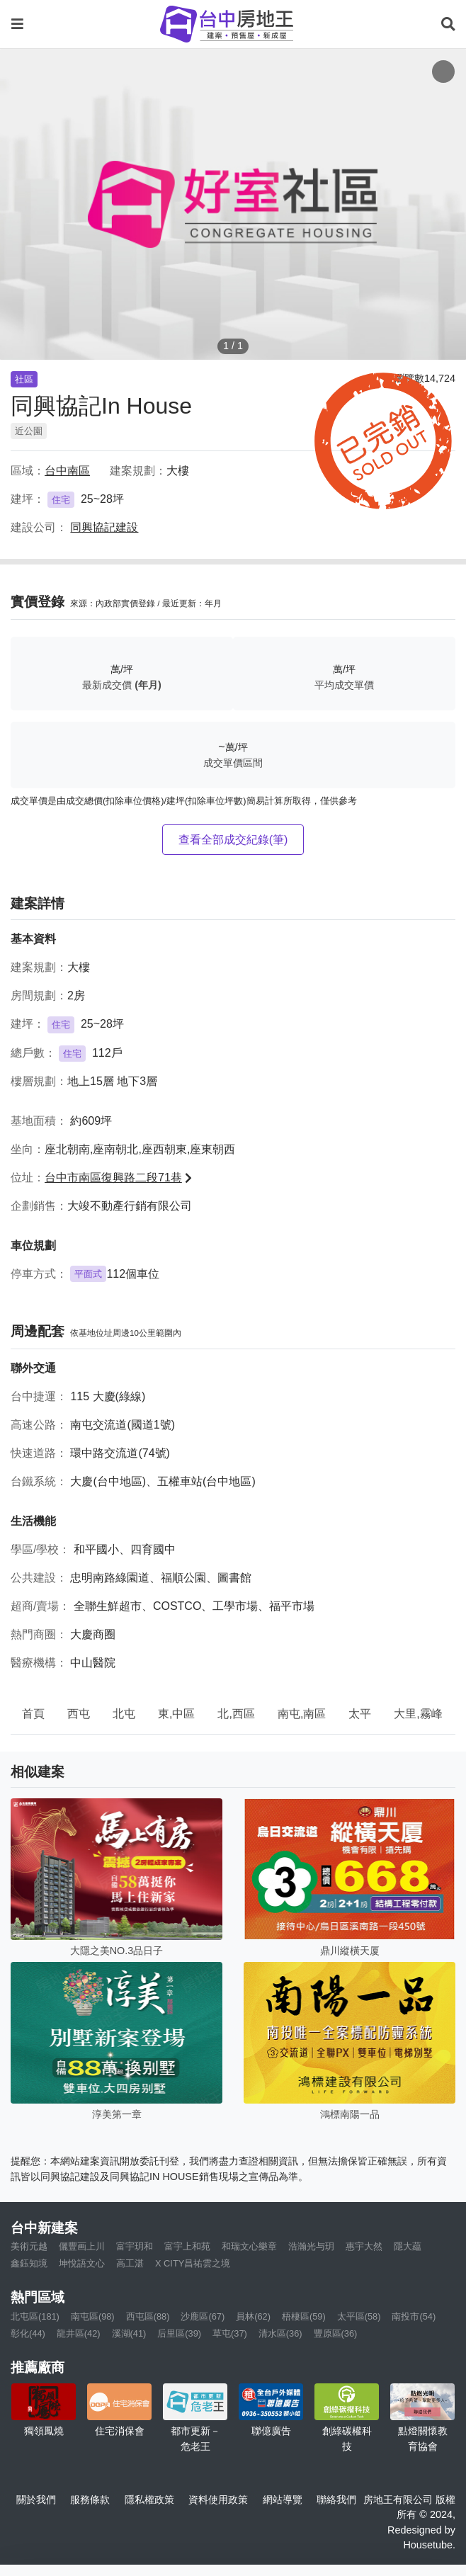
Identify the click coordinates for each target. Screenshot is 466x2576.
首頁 (33, 1714)
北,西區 (235, 1714)
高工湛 (130, 2263)
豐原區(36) (336, 2333)
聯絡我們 (336, 2499)
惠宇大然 (364, 2246)
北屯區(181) (35, 2316)
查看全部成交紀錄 (233, 840)
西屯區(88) (148, 2316)
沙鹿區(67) (203, 2316)
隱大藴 (407, 2246)
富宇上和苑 (187, 2246)
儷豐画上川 (82, 2246)
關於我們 (36, 2499)
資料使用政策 (218, 2499)
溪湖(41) (129, 2333)
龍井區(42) (79, 2333)
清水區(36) (280, 2333)
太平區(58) (359, 2316)
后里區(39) (179, 2333)
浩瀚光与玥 (311, 2246)
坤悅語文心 (82, 2263)
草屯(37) (229, 2333)
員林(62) (253, 2316)
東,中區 (176, 1714)
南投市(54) (414, 2316)
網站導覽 (282, 2499)
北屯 (124, 1714)
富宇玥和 (134, 2246)
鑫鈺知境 (29, 2263)
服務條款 (90, 2499)
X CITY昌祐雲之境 (192, 2263)
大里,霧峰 (418, 1714)
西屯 (78, 1714)
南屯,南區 (302, 1714)
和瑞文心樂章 (249, 2246)
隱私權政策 (149, 2499)
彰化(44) (28, 2333)
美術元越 (29, 2246)
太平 (359, 1714)
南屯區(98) (93, 2316)
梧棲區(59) (304, 2316)
